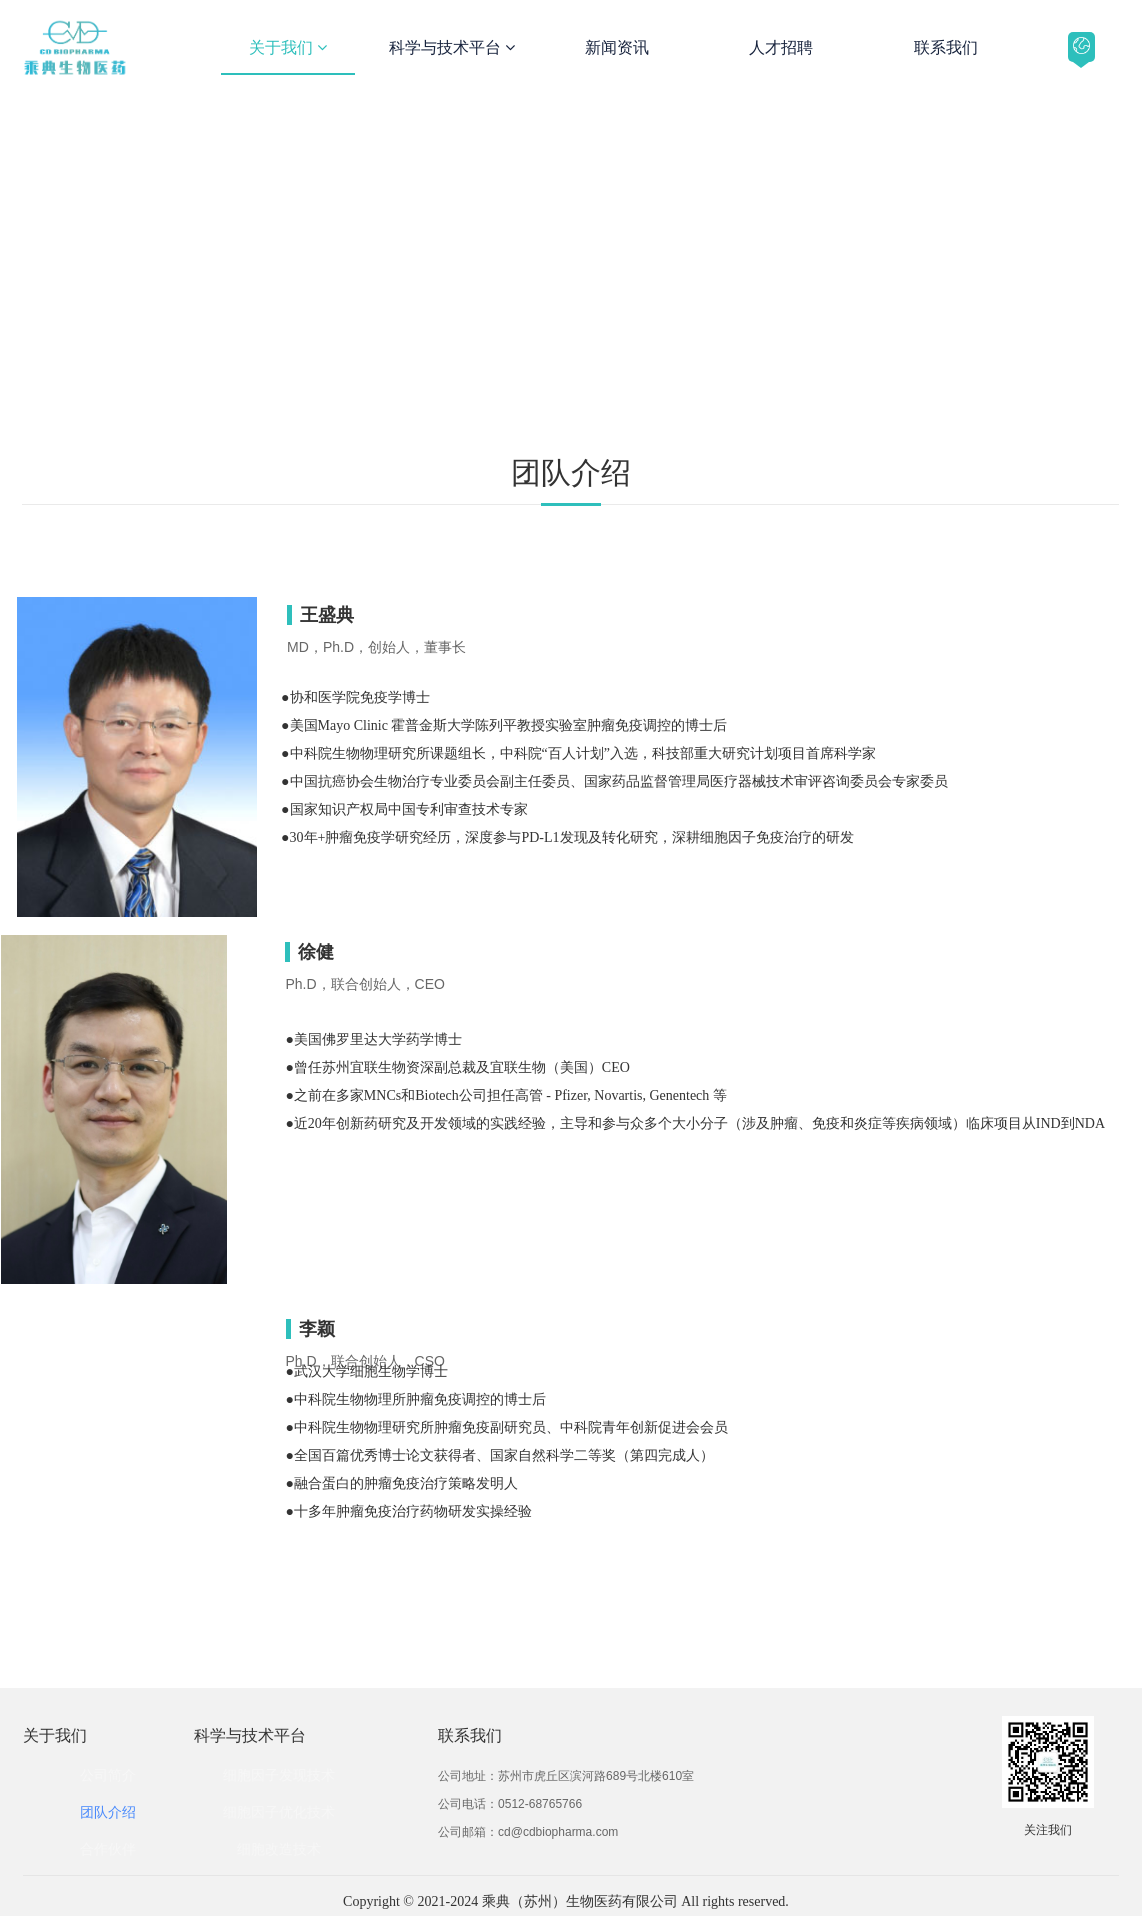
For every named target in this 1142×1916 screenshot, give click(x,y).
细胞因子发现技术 (279, 1775)
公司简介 (108, 1775)
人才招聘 (781, 47)
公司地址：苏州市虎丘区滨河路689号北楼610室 (566, 1776)
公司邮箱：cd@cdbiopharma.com (528, 1832)
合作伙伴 (108, 1849)
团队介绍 (108, 1812)
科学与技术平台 (452, 47)
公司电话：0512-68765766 (510, 1804)
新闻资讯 (617, 47)
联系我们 (946, 47)
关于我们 (288, 47)
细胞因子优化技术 (279, 1812)
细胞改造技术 (279, 1849)
